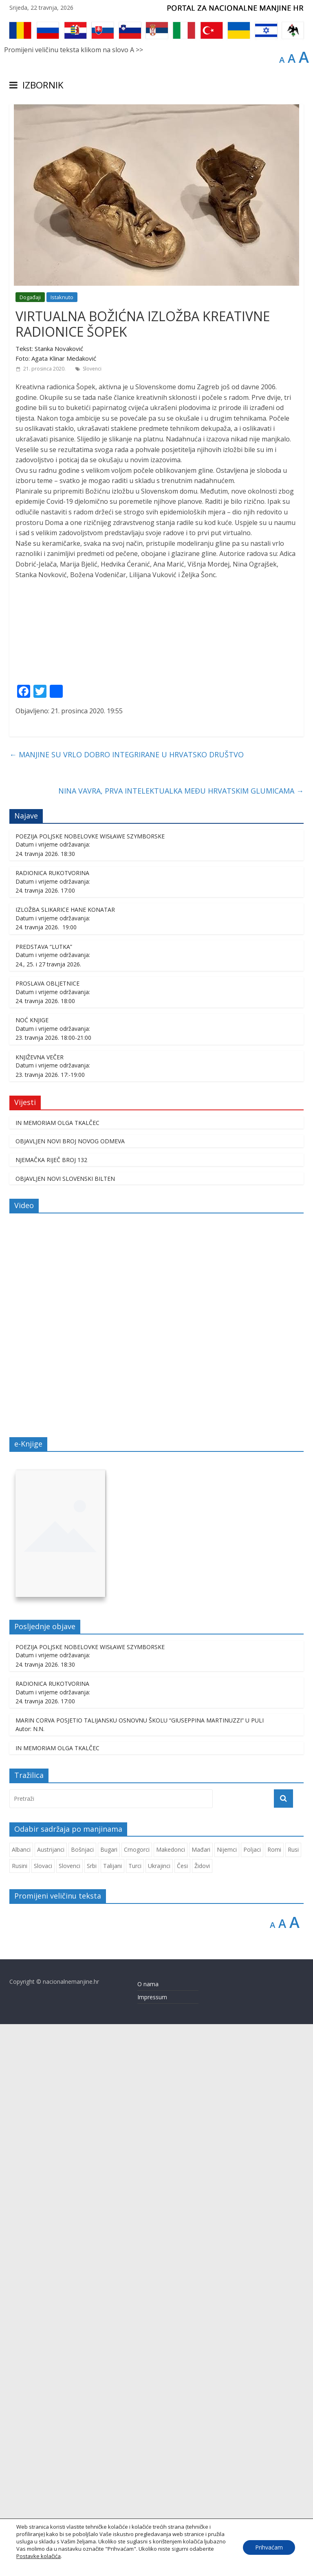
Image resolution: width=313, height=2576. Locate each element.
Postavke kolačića (38, 2556)
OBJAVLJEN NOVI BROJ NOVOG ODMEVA (70, 1693)
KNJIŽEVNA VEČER (39, 1608)
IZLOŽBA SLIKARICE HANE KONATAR (65, 1461)
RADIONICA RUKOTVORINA (52, 1424)
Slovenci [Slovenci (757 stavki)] (69, 2417)
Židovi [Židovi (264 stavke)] (202, 2417)
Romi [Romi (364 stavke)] (274, 2401)
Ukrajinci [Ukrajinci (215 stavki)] (159, 2417)
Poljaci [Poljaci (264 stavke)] (252, 2401)
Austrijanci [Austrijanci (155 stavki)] (50, 2401)
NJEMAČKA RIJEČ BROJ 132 (51, 1711)
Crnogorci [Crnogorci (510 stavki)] (137, 2401)
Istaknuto (62, 297)
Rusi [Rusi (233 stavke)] (293, 2401)
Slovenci (92, 368)
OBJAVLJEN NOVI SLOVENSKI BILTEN (65, 1730)
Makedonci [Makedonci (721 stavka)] (170, 2401)
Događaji (30, 297)
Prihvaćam (269, 2547)
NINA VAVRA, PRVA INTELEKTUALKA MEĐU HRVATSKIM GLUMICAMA (181, 1343)
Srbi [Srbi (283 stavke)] (92, 2417)
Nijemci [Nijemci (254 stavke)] (227, 2401)
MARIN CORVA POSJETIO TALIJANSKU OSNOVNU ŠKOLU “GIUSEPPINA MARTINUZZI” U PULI (139, 2272)
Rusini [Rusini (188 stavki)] (19, 2417)
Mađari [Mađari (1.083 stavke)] (201, 2401)
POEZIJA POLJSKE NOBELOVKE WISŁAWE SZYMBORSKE (90, 1388)
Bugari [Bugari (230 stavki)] (108, 2401)
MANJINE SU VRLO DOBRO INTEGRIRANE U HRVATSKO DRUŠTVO (126, 1306)
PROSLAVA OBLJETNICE (47, 1535)
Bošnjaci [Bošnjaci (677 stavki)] (82, 2401)
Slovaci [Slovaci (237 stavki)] (43, 2417)
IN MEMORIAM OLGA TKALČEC (57, 1674)
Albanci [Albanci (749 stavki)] (21, 2401)
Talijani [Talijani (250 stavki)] (112, 2417)
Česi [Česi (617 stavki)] (182, 2417)
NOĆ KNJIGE (31, 1572)
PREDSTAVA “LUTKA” (43, 1498)
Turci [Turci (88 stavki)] (134, 2417)
